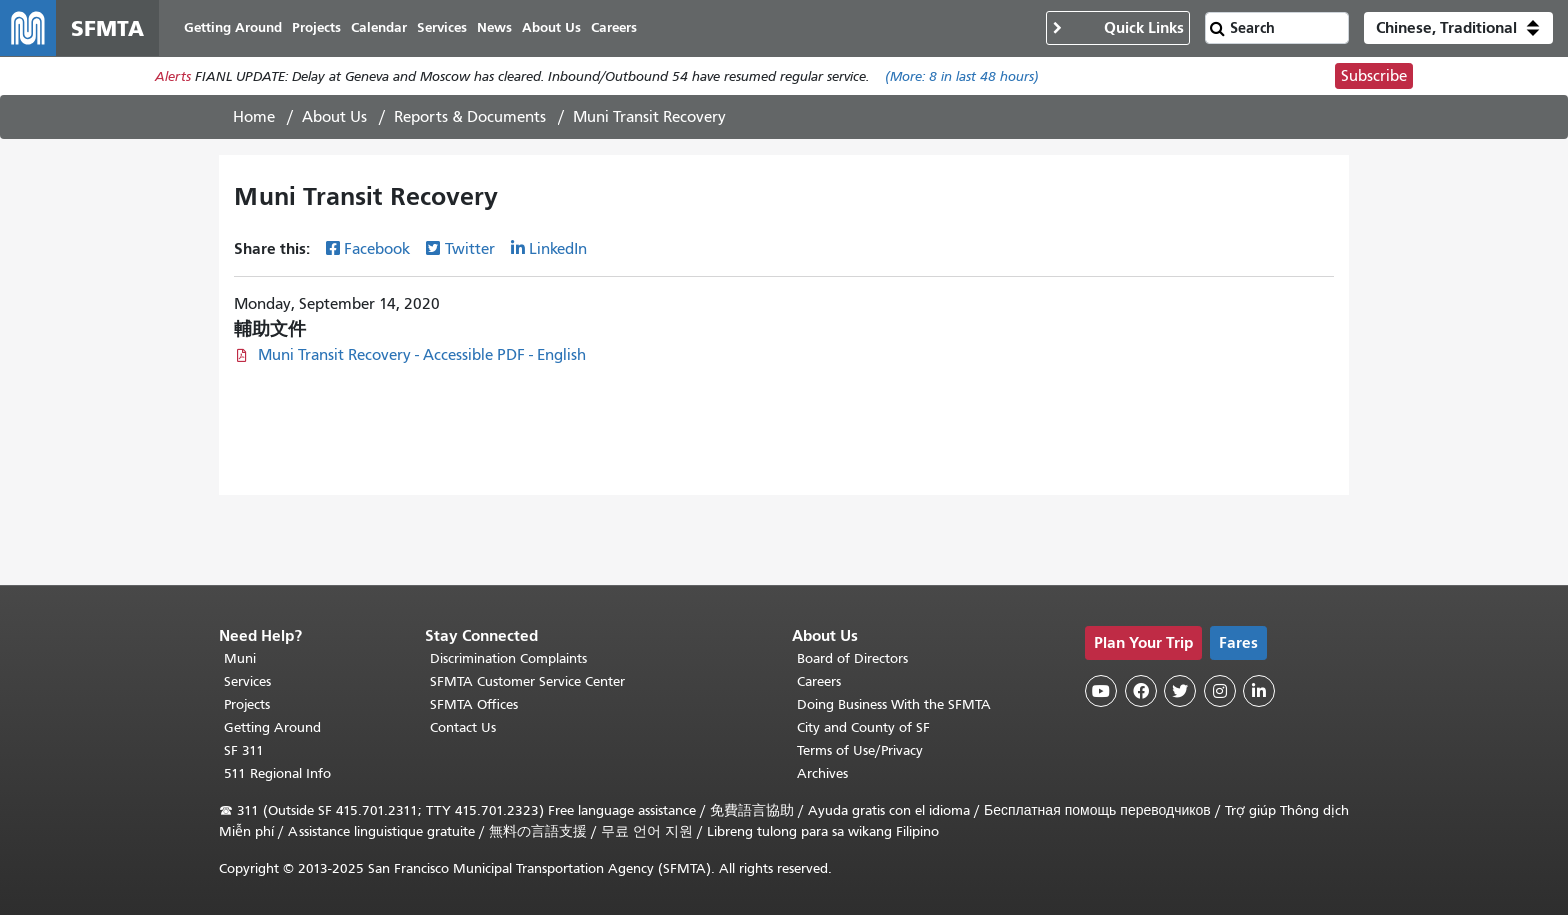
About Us (334, 117)
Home (254, 117)
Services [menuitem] (442, 27)
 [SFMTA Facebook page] (1141, 691)
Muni (240, 658)
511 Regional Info (277, 773)
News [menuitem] (494, 27)
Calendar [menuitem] (379, 27)
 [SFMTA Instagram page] (1220, 691)
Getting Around (272, 727)
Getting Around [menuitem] (233, 27)
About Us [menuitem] (551, 27)
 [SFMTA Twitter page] (1180, 691)
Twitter (470, 249)
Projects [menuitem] (316, 27)
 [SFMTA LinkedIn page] (1259, 691)
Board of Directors (852, 658)
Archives (822, 773)
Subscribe (1374, 76)
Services (247, 681)
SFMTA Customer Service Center (527, 681)
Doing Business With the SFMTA (894, 704)
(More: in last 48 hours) (962, 76)
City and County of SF (863, 727)
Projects (247, 704)
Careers (819, 681)
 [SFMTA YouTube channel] (1101, 691)
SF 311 (244, 750)
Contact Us (463, 727)
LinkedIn (558, 249)
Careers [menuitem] (614, 27)
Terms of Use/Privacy (860, 750)
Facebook (377, 249)
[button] (1458, 28)
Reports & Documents (470, 117)
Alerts (173, 76)
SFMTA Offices (474, 704)
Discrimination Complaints (508, 658)
